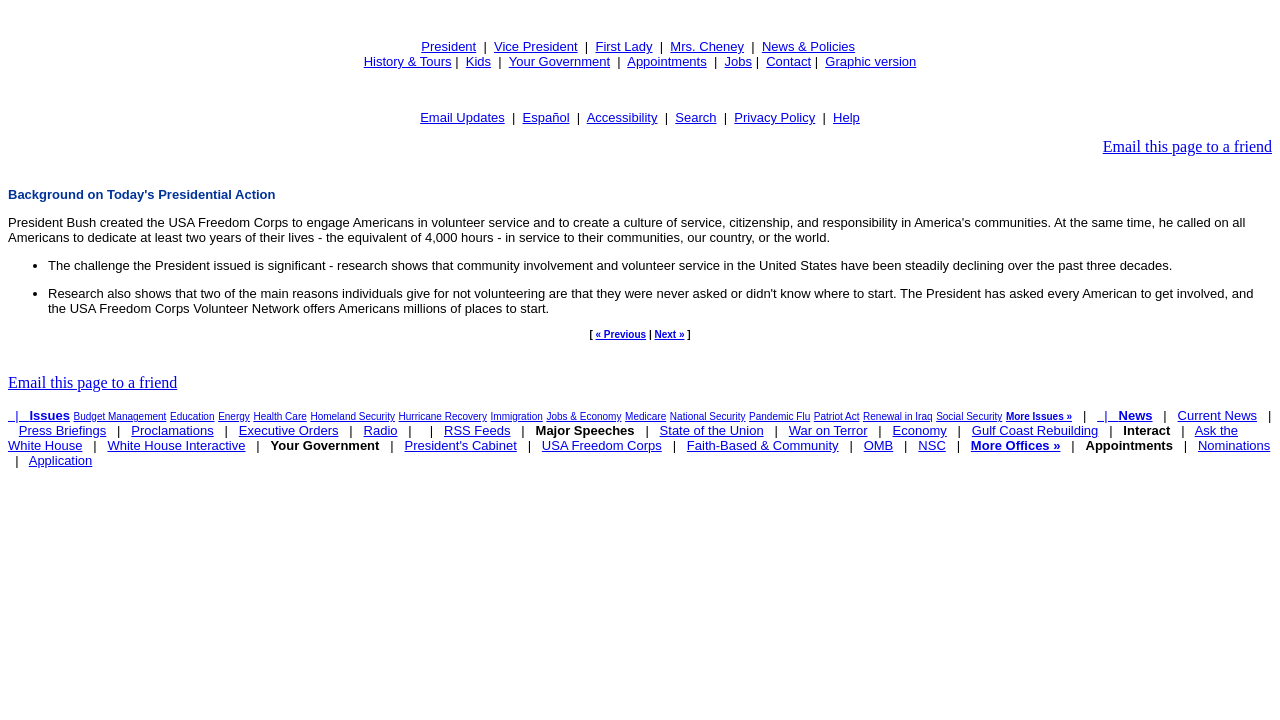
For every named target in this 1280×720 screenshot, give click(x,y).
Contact (788, 61)
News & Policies (808, 46)
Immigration (517, 416)
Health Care (279, 416)
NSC (931, 445)
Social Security (969, 416)
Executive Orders (289, 430)
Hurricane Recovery (443, 416)
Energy (234, 416)
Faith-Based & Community (763, 445)
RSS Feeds (477, 430)
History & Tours (408, 61)
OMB (879, 445)
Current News (1217, 415)
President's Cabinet (460, 445)
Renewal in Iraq (897, 416)
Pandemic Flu (779, 416)
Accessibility (622, 117)
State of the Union (712, 430)
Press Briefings (62, 430)
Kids (478, 61)
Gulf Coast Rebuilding (1035, 430)
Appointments (667, 61)
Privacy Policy (774, 117)
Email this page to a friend (1187, 146)
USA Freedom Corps (602, 445)
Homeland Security (352, 416)
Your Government (559, 61)
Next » (669, 334)
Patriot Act (837, 416)
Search (695, 117)
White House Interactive (176, 445)
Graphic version (870, 61)
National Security (708, 416)
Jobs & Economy (583, 416)
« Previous (621, 334)
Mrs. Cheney (707, 46)
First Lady (623, 46)
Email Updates (462, 117)
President (448, 46)
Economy (920, 430)
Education (192, 416)
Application (61, 460)
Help (846, 117)
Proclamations (172, 430)
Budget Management (120, 416)
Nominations (1234, 445)
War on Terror (828, 430)
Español (546, 117)
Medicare (645, 416)
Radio (381, 430)
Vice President (536, 46)
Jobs (738, 61)
